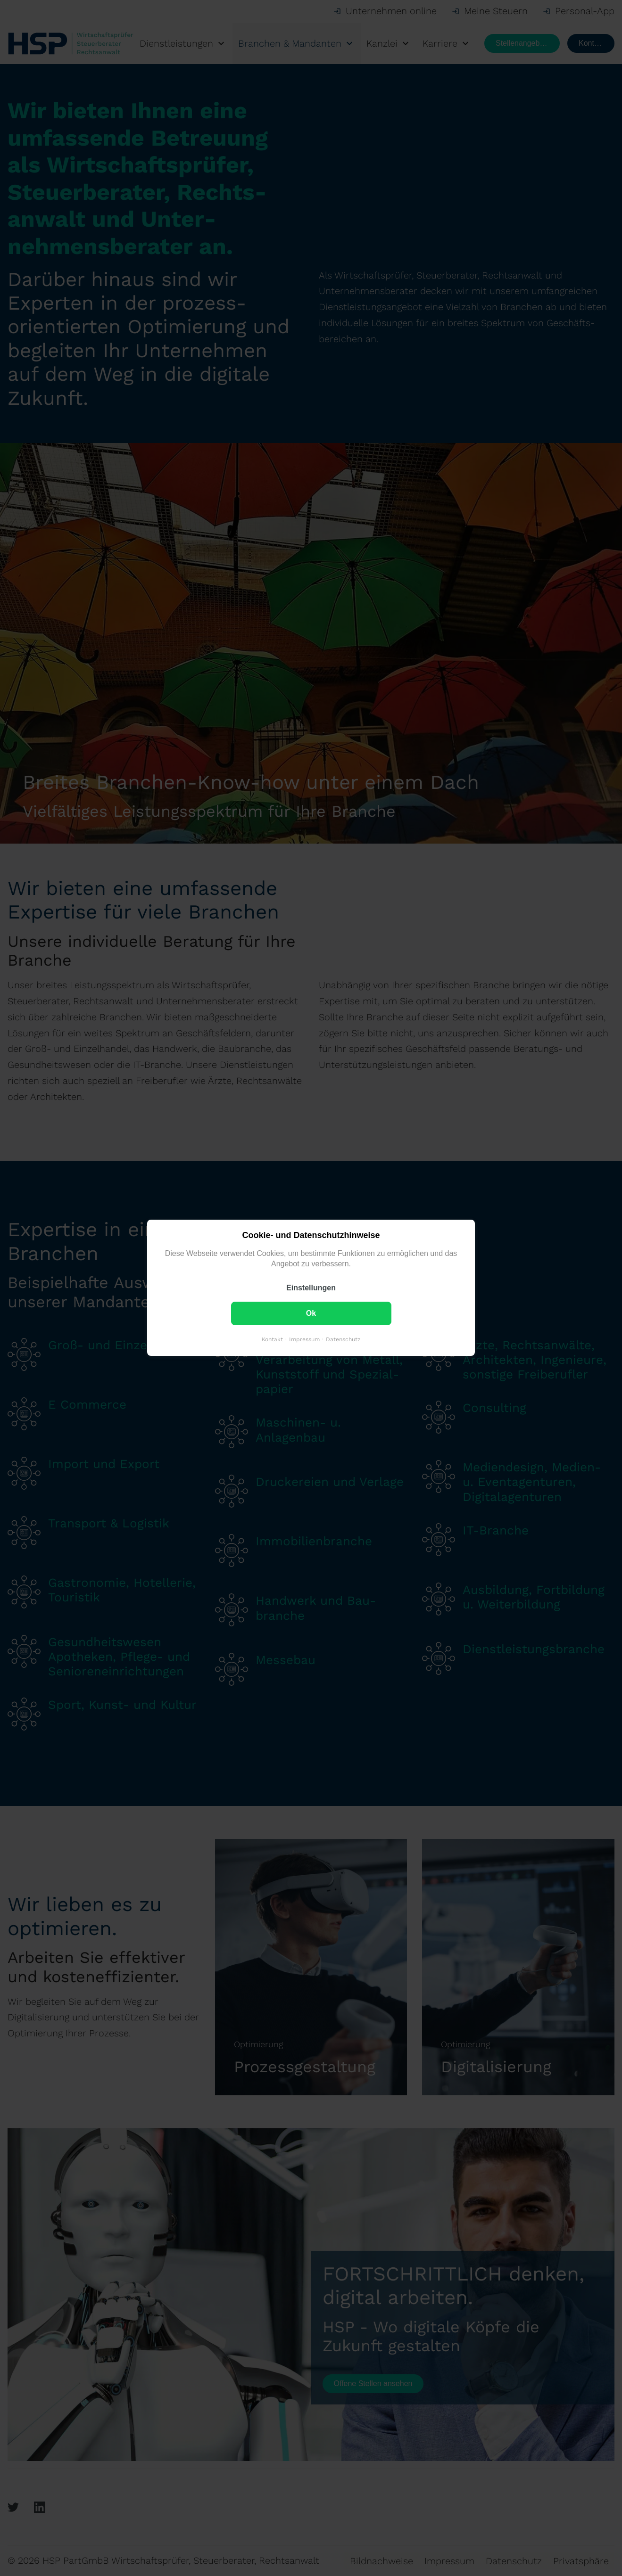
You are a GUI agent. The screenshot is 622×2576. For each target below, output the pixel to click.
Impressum (304, 1340)
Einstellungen (311, 1288)
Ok (311, 1314)
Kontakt (272, 1340)
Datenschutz (343, 1340)
